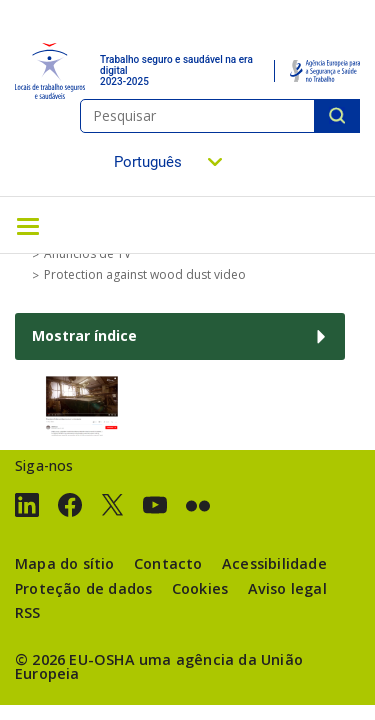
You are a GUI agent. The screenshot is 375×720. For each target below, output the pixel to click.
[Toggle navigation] (28, 225)
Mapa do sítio (65, 563)
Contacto (168, 563)
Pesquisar (337, 116)
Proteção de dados (83, 588)
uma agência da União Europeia (159, 666)
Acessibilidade (274, 563)
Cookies (200, 588)
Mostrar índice (84, 335)
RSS (28, 612)
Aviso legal (287, 588)
